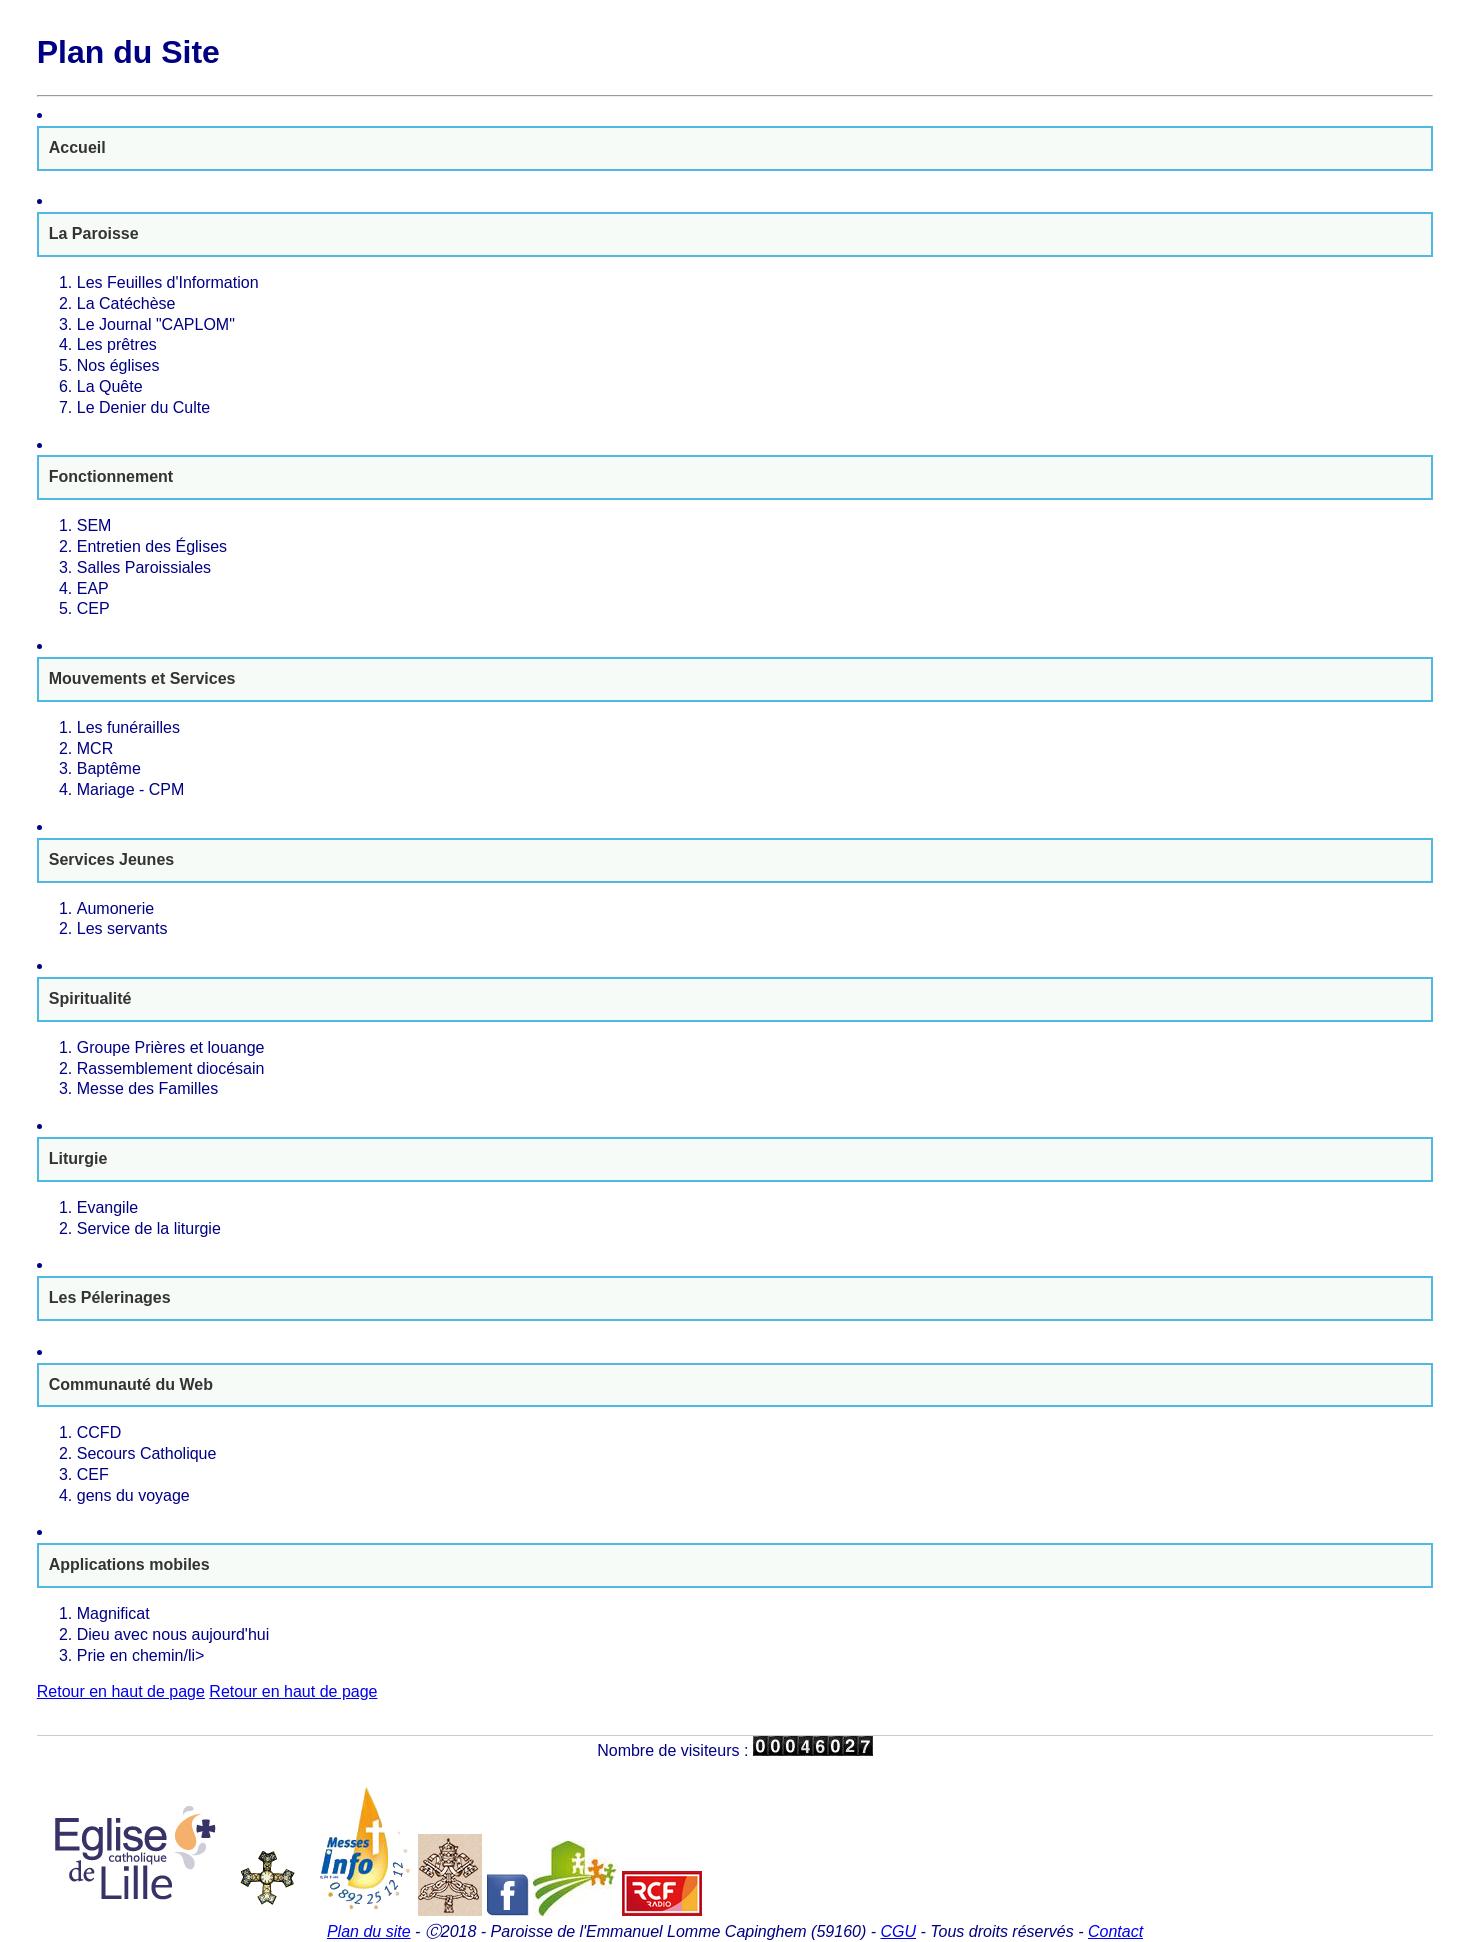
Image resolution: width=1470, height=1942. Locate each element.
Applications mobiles (129, 1564)
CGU (898, 1931)
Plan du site (369, 1931)
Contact (1115, 1931)
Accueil (77, 147)
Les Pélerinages (110, 1297)
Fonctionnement (111, 476)
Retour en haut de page (121, 1691)
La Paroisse (94, 233)
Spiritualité (90, 998)
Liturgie (78, 1158)
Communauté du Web (131, 1384)
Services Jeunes (111, 859)
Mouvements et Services (142, 678)
